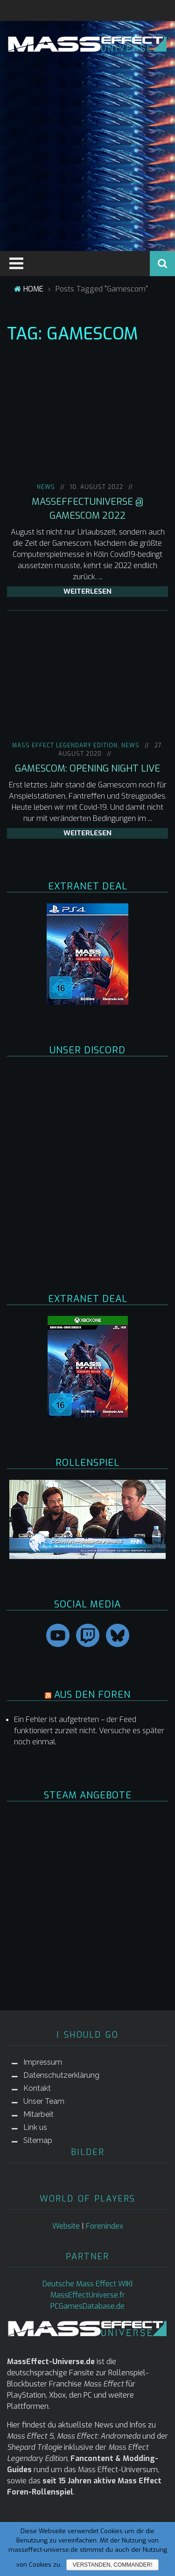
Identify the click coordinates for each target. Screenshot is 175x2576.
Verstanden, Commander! (112, 2565)
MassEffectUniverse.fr (87, 2295)
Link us (35, 2127)
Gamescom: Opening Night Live (87, 768)
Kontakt (37, 2088)
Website (66, 2226)
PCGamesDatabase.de (87, 2306)
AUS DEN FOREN (92, 1694)
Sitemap (37, 2140)
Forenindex (104, 2226)
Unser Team (43, 2101)
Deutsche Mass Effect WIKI (87, 2284)
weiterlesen (87, 591)
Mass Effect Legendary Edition (65, 745)
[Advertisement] (87, 149)
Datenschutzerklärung (61, 2075)
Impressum (42, 2062)
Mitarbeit (38, 2114)
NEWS (46, 487)
